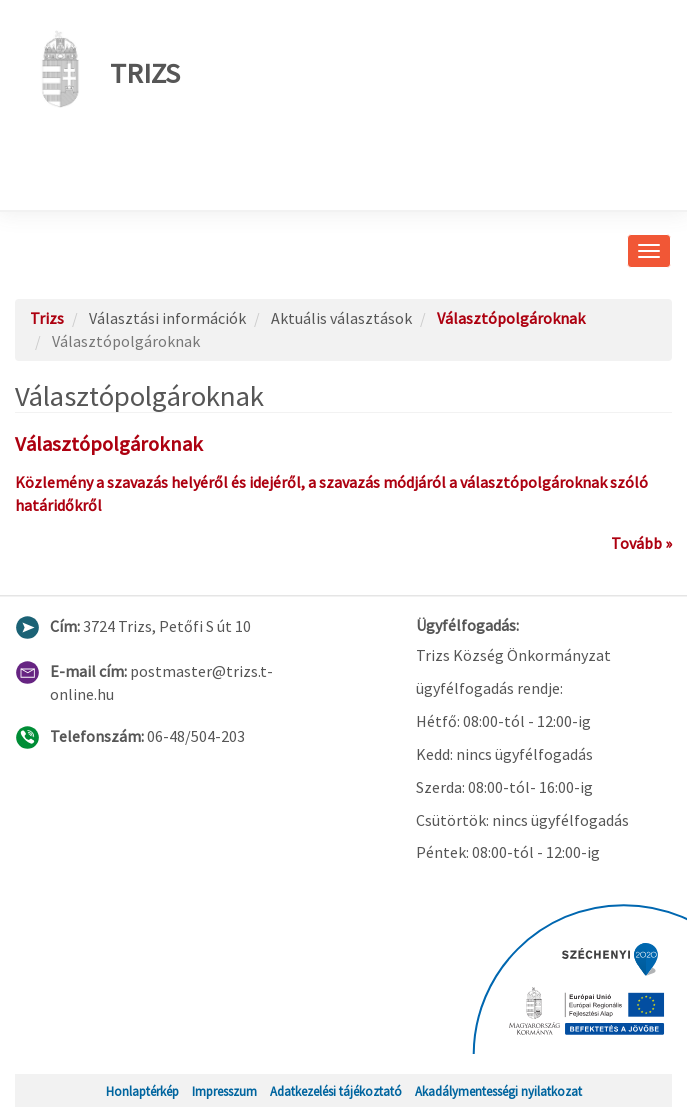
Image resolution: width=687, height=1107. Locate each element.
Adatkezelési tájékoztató (336, 1091)
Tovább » (641, 543)
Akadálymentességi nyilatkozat (498, 1091)
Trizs (105, 69)
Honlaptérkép (142, 1091)
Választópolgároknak (511, 318)
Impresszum (224, 1091)
